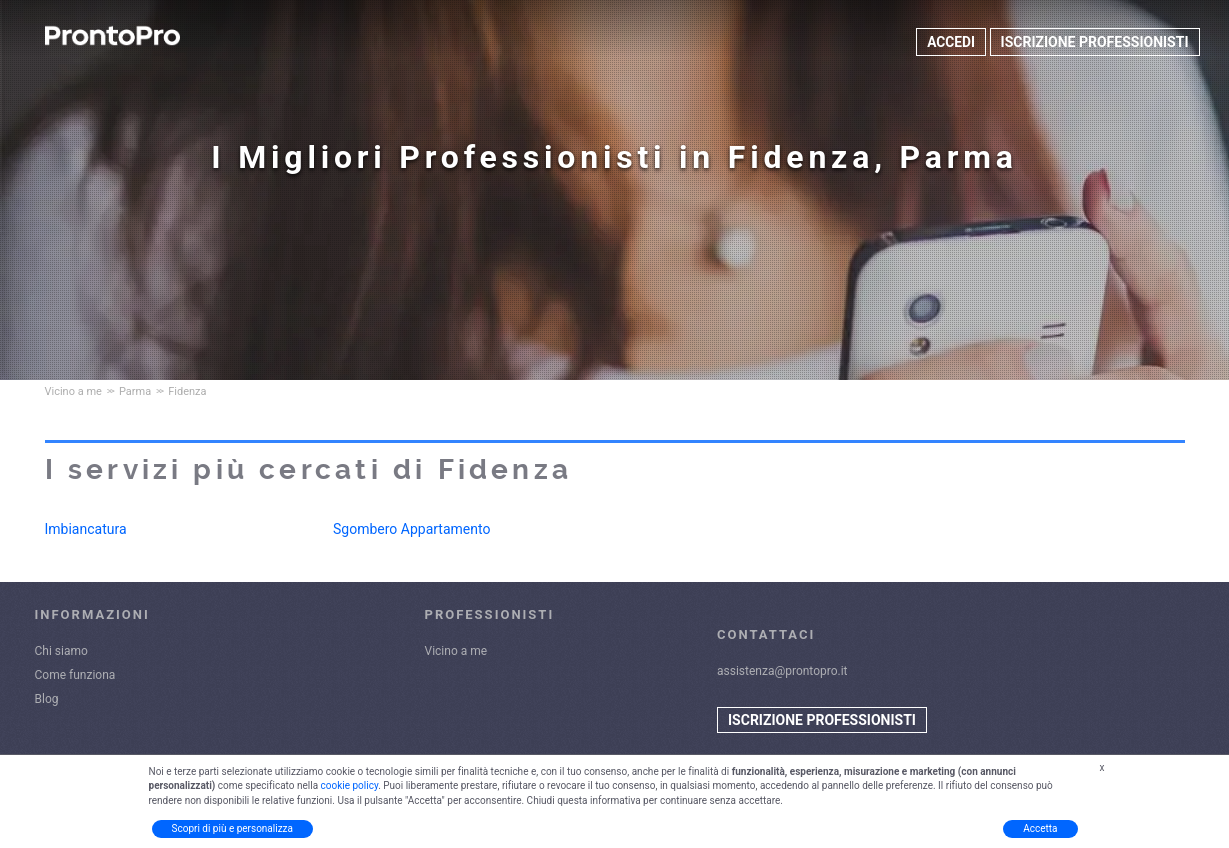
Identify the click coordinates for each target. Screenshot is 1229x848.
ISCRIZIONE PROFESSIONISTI (1095, 42)
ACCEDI (950, 42)
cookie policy (350, 785)
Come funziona (75, 675)
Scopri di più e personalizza (233, 828)
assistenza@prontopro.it (782, 671)
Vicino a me (456, 651)
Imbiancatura (86, 529)
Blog (47, 699)
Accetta (1040, 828)
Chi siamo (61, 651)
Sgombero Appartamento (411, 529)
